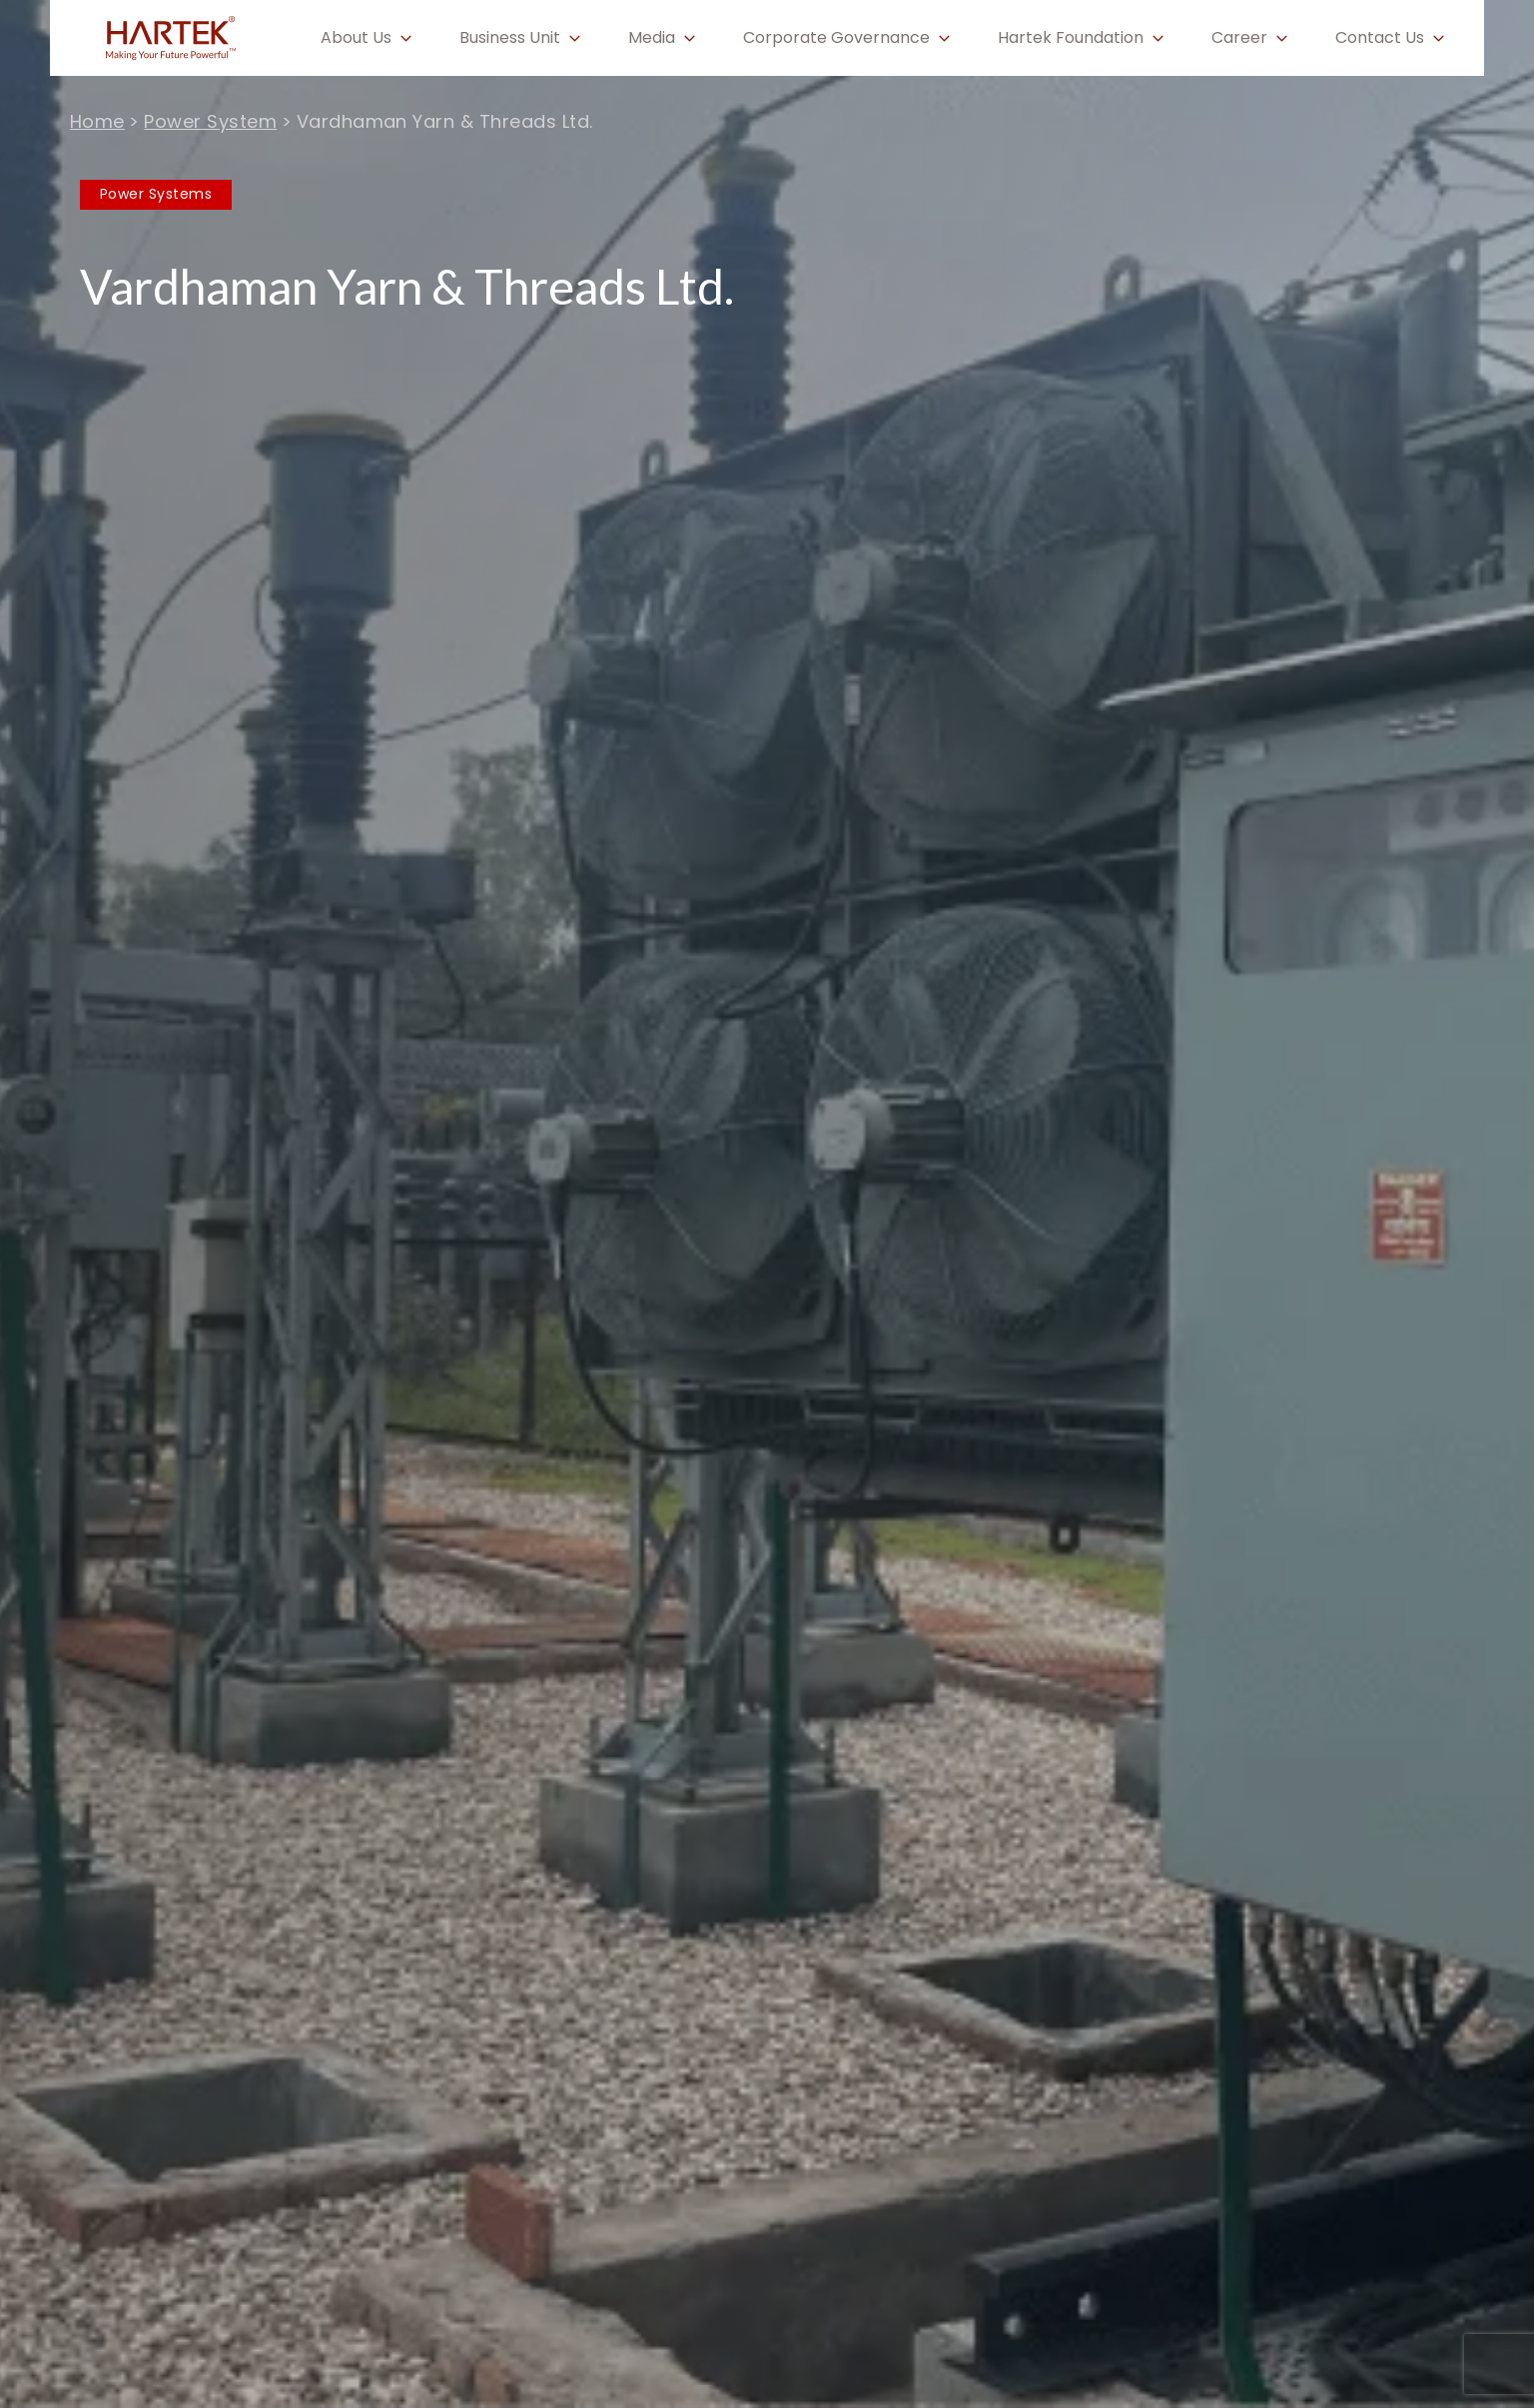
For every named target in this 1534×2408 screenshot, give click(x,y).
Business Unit (509, 38)
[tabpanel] (767, 1204)
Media (651, 38)
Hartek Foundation (1071, 38)
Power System (210, 121)
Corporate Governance (836, 38)
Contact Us (1379, 38)
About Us (356, 38)
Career (1239, 38)
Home (97, 121)
